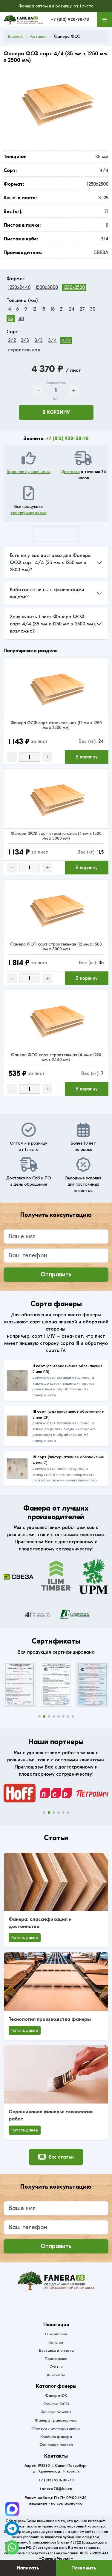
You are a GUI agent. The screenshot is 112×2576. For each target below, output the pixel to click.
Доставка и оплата (56, 2350)
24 (71, 309)
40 (21, 318)
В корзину (56, 412)
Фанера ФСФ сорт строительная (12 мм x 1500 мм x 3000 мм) (56, 946)
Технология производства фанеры (50, 2019)
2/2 (12, 340)
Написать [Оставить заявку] (28, 2568)
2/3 (25, 340)
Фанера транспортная (56, 2420)
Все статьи (56, 2157)
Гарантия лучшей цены (28, 471)
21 (62, 309)
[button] (39, 1716)
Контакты (56, 2375)
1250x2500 (74, 287)
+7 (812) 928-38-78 (70, 19)
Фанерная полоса (56, 2444)
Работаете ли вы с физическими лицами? (47, 593)
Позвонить (83, 2568)
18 (52, 309)
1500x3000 (47, 287)
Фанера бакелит (56, 2412)
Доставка (70, 471)
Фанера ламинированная (56, 2428)
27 (82, 309)
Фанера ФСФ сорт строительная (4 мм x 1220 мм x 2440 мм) (56, 1057)
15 (43, 309)
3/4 (52, 340)
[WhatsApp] (12, 2547)
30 (92, 309)
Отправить (56, 1274)
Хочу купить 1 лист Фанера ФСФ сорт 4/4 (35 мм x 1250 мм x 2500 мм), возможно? (53, 624)
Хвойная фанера (56, 2436)
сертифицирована (29, 512)
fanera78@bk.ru (56, 2488)
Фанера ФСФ (56, 2404)
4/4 (66, 340)
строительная (24, 350)
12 (34, 309)
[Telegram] (12, 2509)
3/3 (38, 340)
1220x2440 (19, 287)
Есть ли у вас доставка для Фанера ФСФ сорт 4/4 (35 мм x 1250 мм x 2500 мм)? (50, 562)
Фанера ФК (56, 2395)
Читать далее (24, 1937)
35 (10, 318)
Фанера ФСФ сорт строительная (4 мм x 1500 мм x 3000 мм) (56, 836)
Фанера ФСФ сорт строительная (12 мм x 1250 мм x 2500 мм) (56, 725)
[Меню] (104, 19)
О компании (56, 2334)
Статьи (56, 2366)
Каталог (56, 2342)
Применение (56, 2358)
